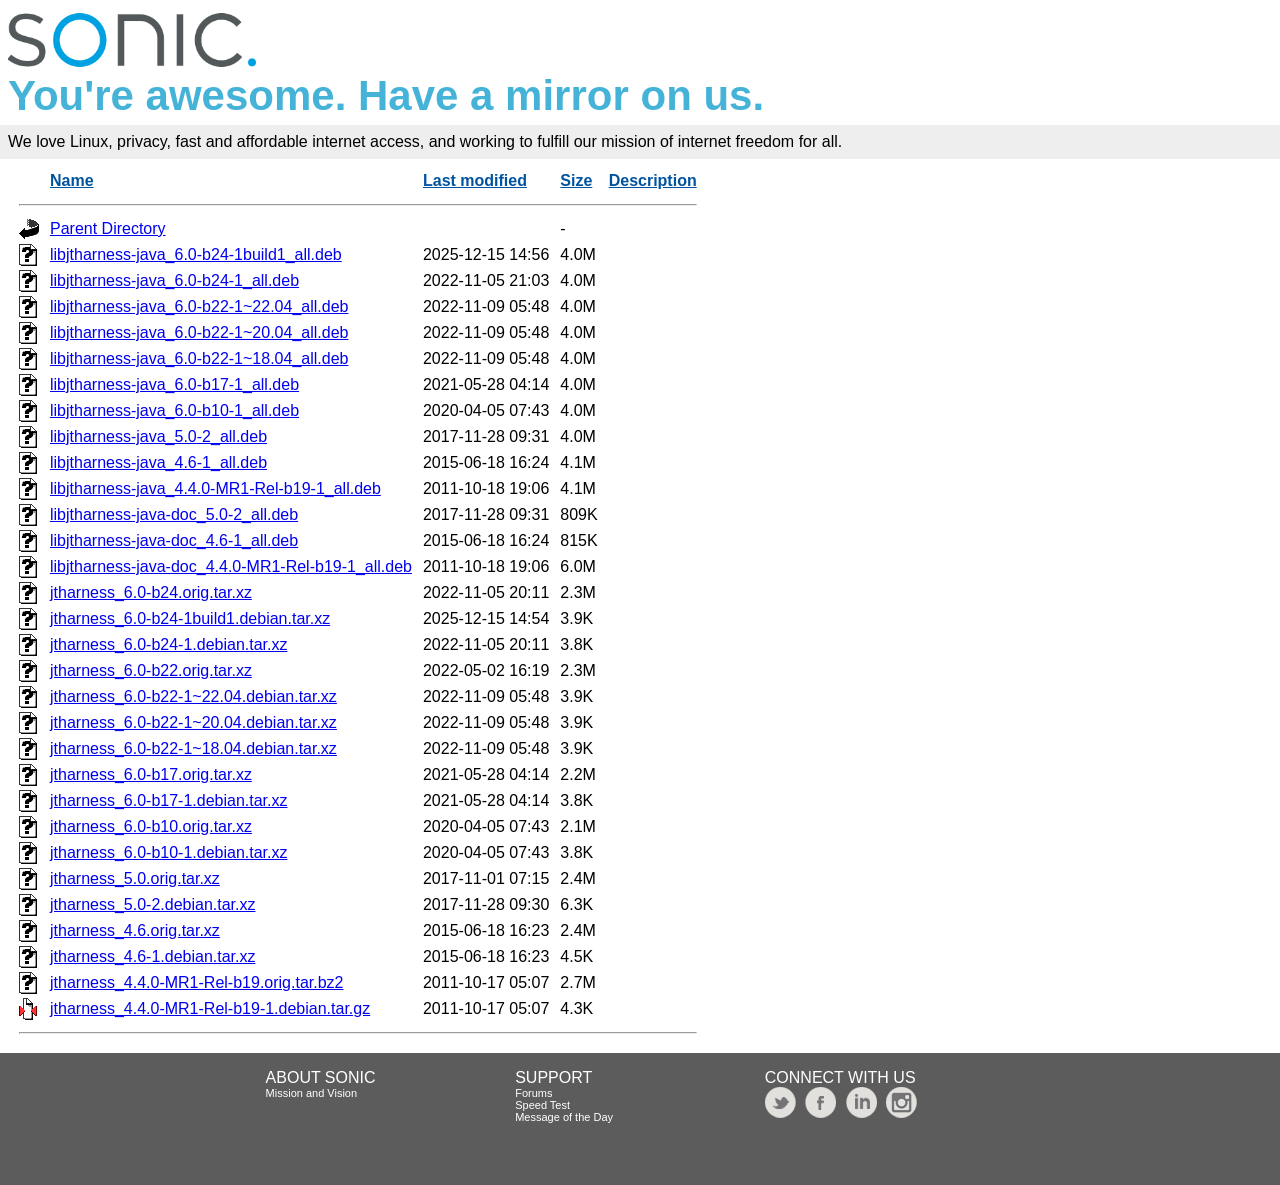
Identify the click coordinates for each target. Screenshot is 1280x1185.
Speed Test (542, 1105)
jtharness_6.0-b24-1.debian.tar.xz (168, 644)
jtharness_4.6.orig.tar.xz (135, 930)
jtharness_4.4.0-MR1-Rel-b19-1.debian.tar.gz (210, 1008)
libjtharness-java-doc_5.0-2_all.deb (174, 514)
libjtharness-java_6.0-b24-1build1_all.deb (196, 254)
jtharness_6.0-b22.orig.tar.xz (151, 670)
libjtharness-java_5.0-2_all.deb (158, 436)
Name (72, 180)
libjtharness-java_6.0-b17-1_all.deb (174, 384)
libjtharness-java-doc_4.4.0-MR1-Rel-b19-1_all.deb (231, 566)
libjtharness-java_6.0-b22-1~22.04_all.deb (199, 306)
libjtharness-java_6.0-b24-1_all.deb (174, 280)
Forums (533, 1093)
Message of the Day (564, 1117)
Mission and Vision (312, 1093)
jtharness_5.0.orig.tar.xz (135, 878)
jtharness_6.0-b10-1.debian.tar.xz (168, 852)
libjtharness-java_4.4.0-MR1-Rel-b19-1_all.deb (215, 488)
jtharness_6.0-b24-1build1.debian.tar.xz (190, 618)
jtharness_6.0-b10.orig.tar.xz (151, 826)
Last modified (475, 180)
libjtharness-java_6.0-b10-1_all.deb (174, 410)
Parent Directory (108, 228)
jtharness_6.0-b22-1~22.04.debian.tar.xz (193, 696)
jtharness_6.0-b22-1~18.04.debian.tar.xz (193, 748)
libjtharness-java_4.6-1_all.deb (158, 462)
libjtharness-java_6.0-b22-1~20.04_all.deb (199, 332)
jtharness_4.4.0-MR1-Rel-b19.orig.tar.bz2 (196, 982)
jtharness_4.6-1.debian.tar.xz (152, 956)
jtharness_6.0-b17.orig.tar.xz (151, 774)
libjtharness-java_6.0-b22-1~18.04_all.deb (199, 358)
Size (576, 180)
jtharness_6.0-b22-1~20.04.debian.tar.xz (193, 722)
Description (653, 180)
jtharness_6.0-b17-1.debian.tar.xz (168, 800)
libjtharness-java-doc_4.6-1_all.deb (174, 540)
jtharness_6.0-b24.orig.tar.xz (151, 592)
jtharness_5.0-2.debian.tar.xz (152, 904)
